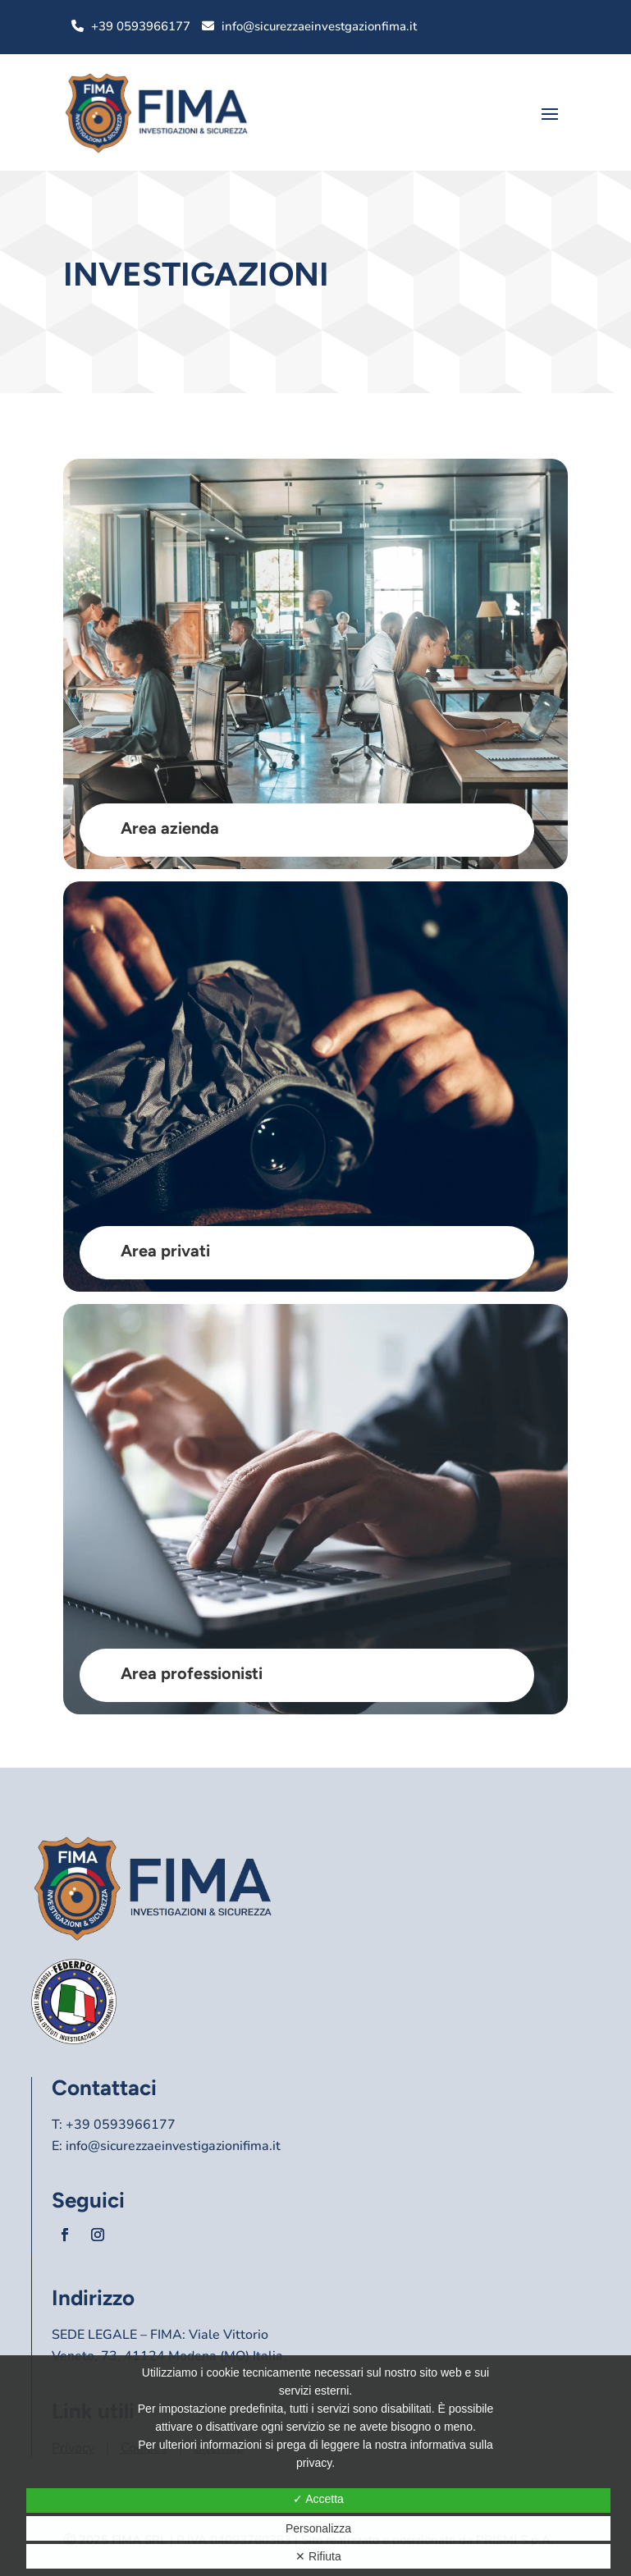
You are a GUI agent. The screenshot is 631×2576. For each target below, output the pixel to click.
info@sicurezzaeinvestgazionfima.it (319, 26)
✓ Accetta (318, 2498)
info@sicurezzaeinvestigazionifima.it (173, 2146)
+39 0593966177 (140, 26)
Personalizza (318, 2528)
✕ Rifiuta (318, 2556)
